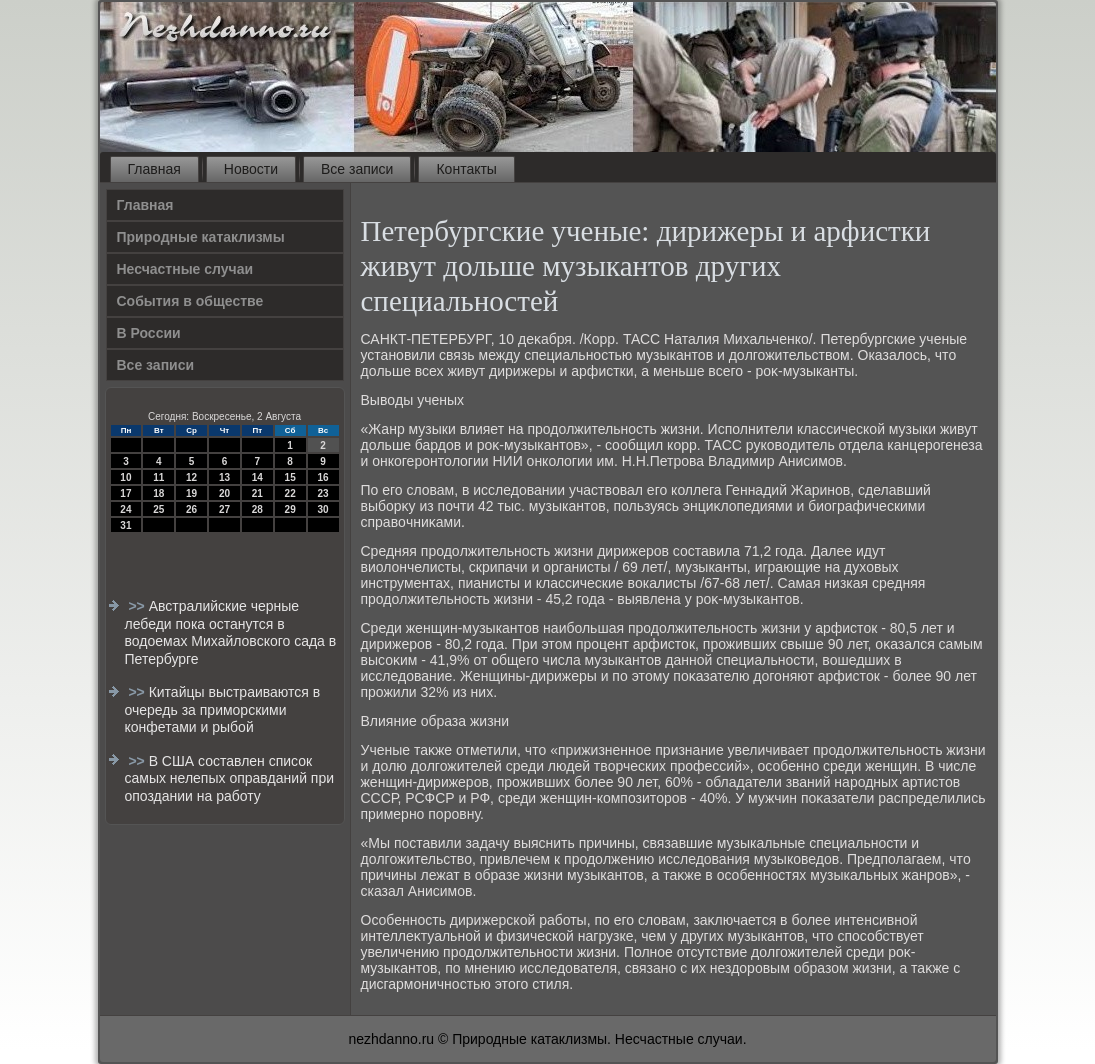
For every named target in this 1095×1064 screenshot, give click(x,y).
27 (224, 509)
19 (191, 493)
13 (224, 477)
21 (257, 493)
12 (191, 477)
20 (224, 493)
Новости (251, 169)
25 (158, 509)
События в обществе (190, 301)
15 (290, 477)
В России (149, 333)
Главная (154, 169)
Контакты (466, 169)
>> (138, 606)
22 (290, 493)
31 (125, 525)
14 (257, 477)
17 (125, 493)
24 (125, 509)
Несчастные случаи (185, 269)
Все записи (357, 169)
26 (191, 509)
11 (158, 477)
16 (322, 477)
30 (322, 509)
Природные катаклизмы (201, 237)
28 (257, 509)
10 (125, 477)
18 (158, 493)
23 (322, 493)
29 (290, 509)
